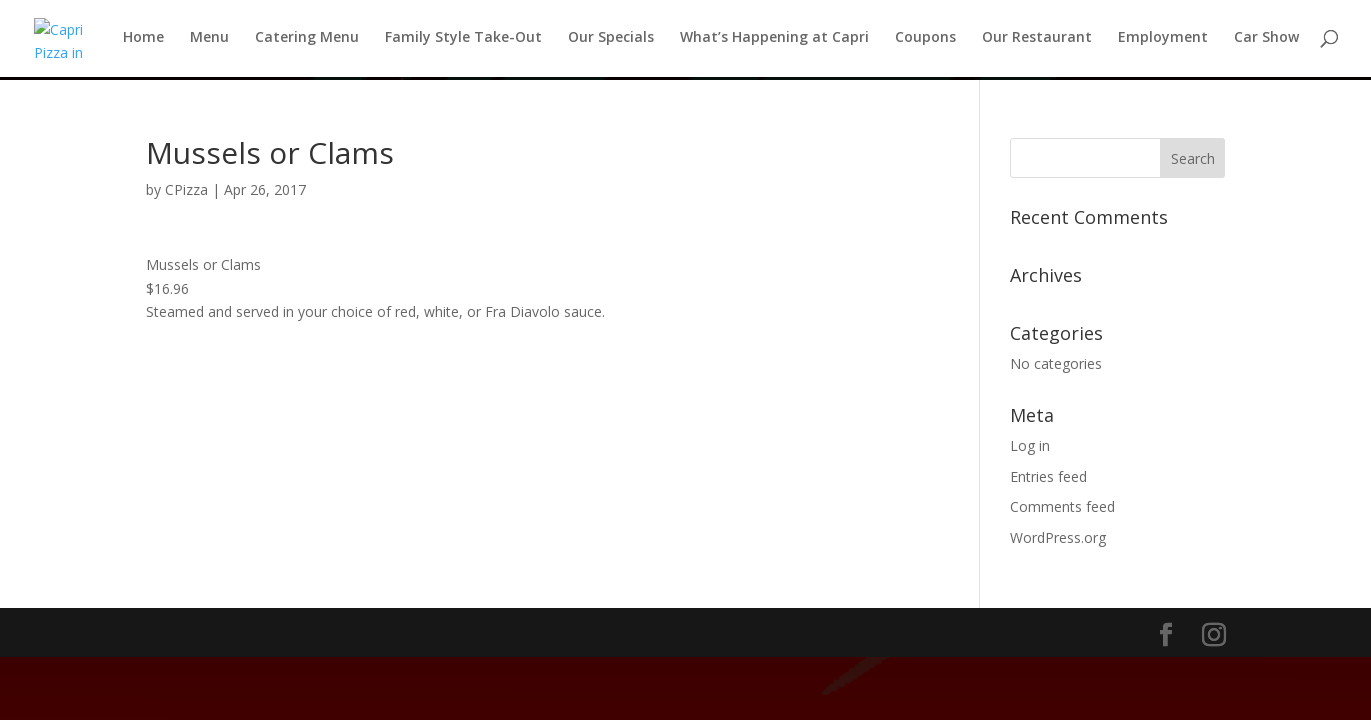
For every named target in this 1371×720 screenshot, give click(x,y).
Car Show (1266, 41)
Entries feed (1048, 476)
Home (143, 41)
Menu (209, 41)
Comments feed (1062, 506)
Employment (1163, 41)
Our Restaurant (1037, 41)
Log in (1030, 445)
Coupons (925, 41)
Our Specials (611, 41)
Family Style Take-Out (463, 41)
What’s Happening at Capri (774, 41)
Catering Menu (307, 41)
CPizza (186, 189)
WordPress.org (1058, 537)
